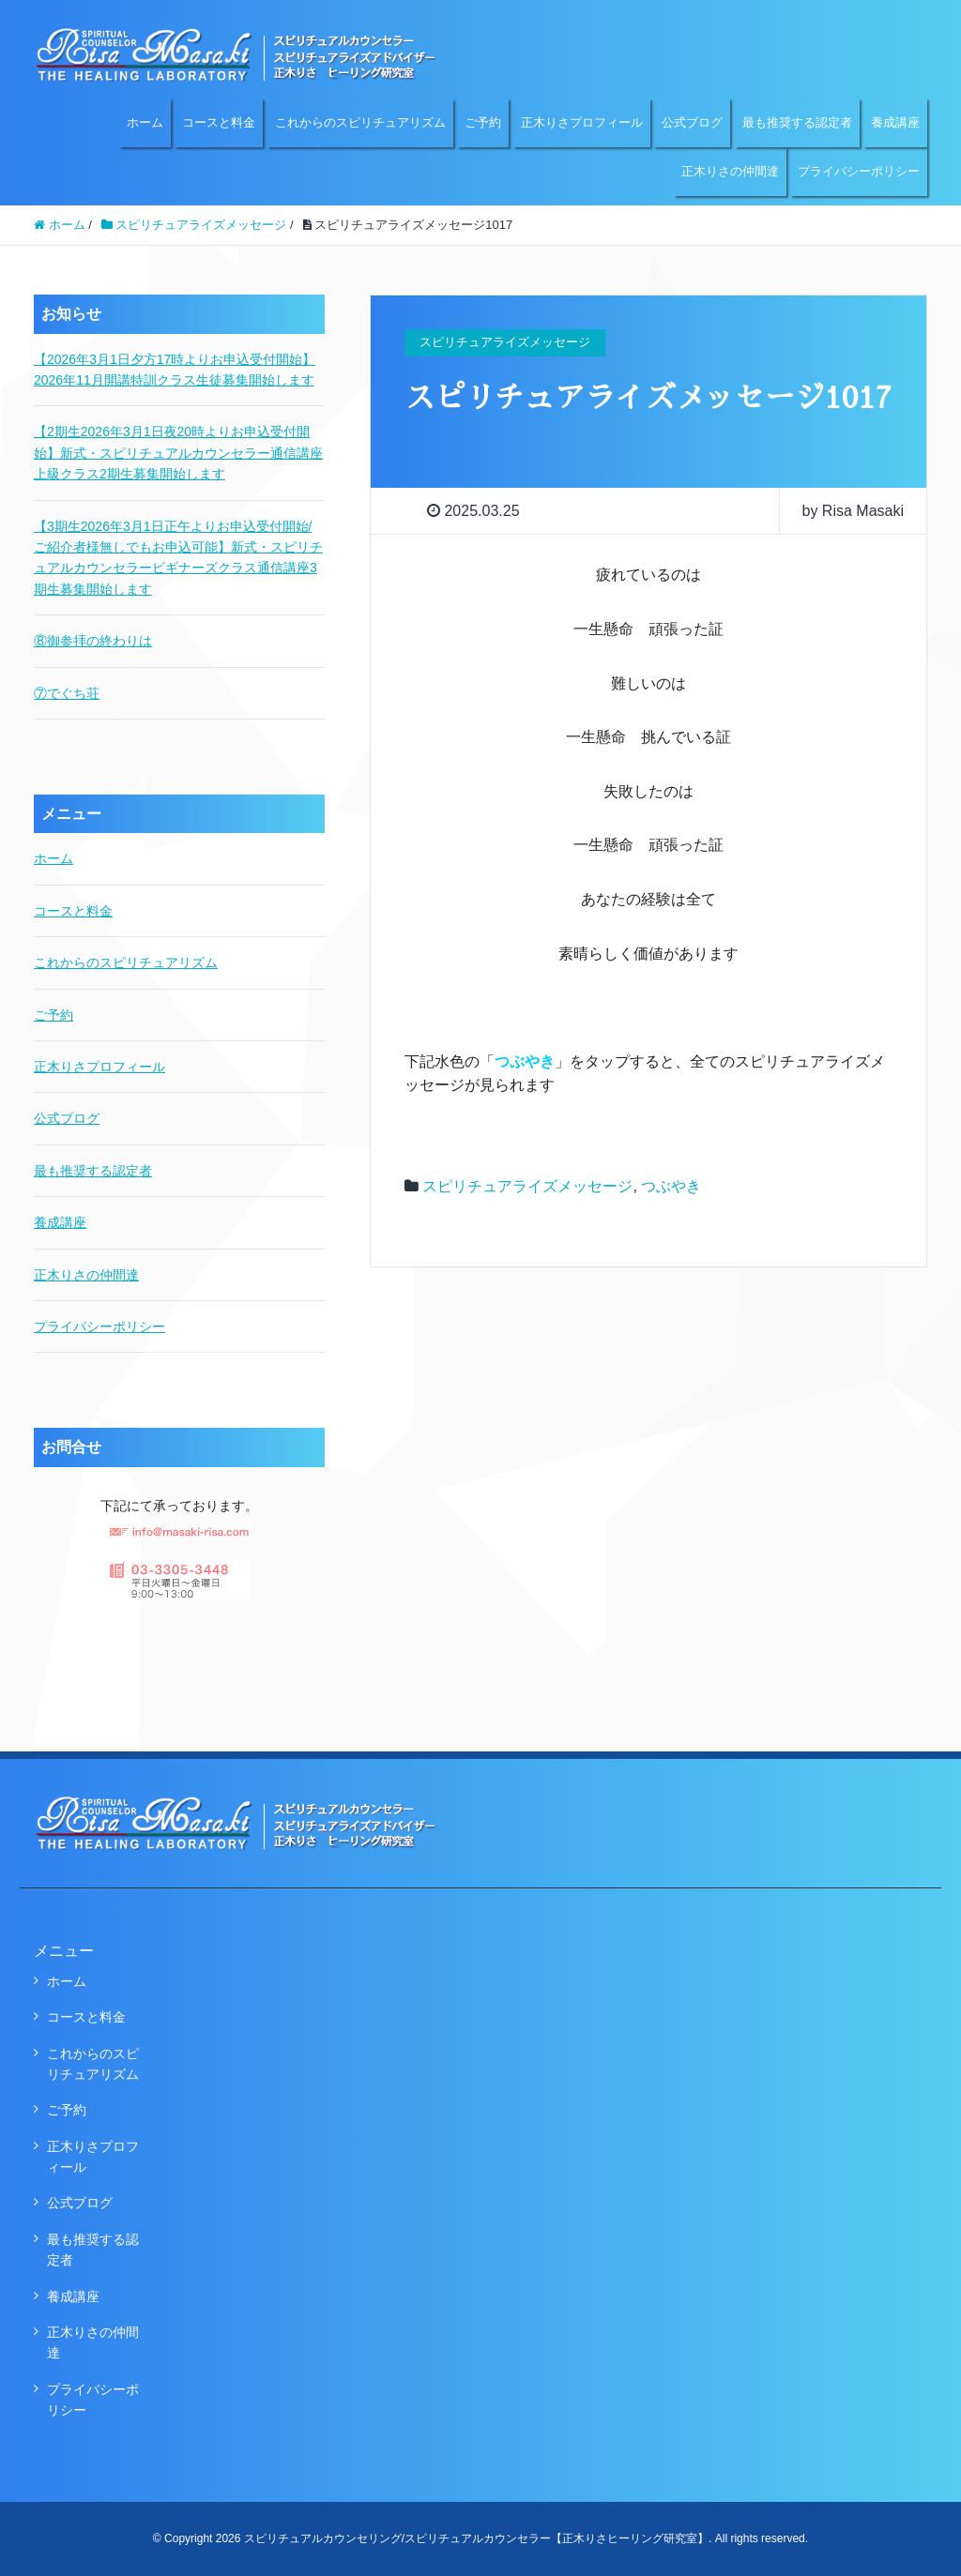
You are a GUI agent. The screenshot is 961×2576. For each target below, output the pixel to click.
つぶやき (671, 1186)
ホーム (145, 122)
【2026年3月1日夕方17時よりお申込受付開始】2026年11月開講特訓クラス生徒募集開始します (174, 369)
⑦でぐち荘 (66, 693)
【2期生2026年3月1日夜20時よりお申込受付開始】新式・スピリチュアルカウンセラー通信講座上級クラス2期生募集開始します (178, 452)
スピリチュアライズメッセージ (527, 1186)
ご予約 (483, 122)
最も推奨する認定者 (797, 122)
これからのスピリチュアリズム (360, 122)
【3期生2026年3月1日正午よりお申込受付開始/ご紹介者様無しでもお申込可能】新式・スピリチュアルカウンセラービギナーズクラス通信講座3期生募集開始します (178, 558)
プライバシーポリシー (859, 171)
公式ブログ (692, 122)
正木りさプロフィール (582, 122)
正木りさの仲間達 (730, 171)
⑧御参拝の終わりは (93, 640)
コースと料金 (218, 122)
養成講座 (895, 122)
